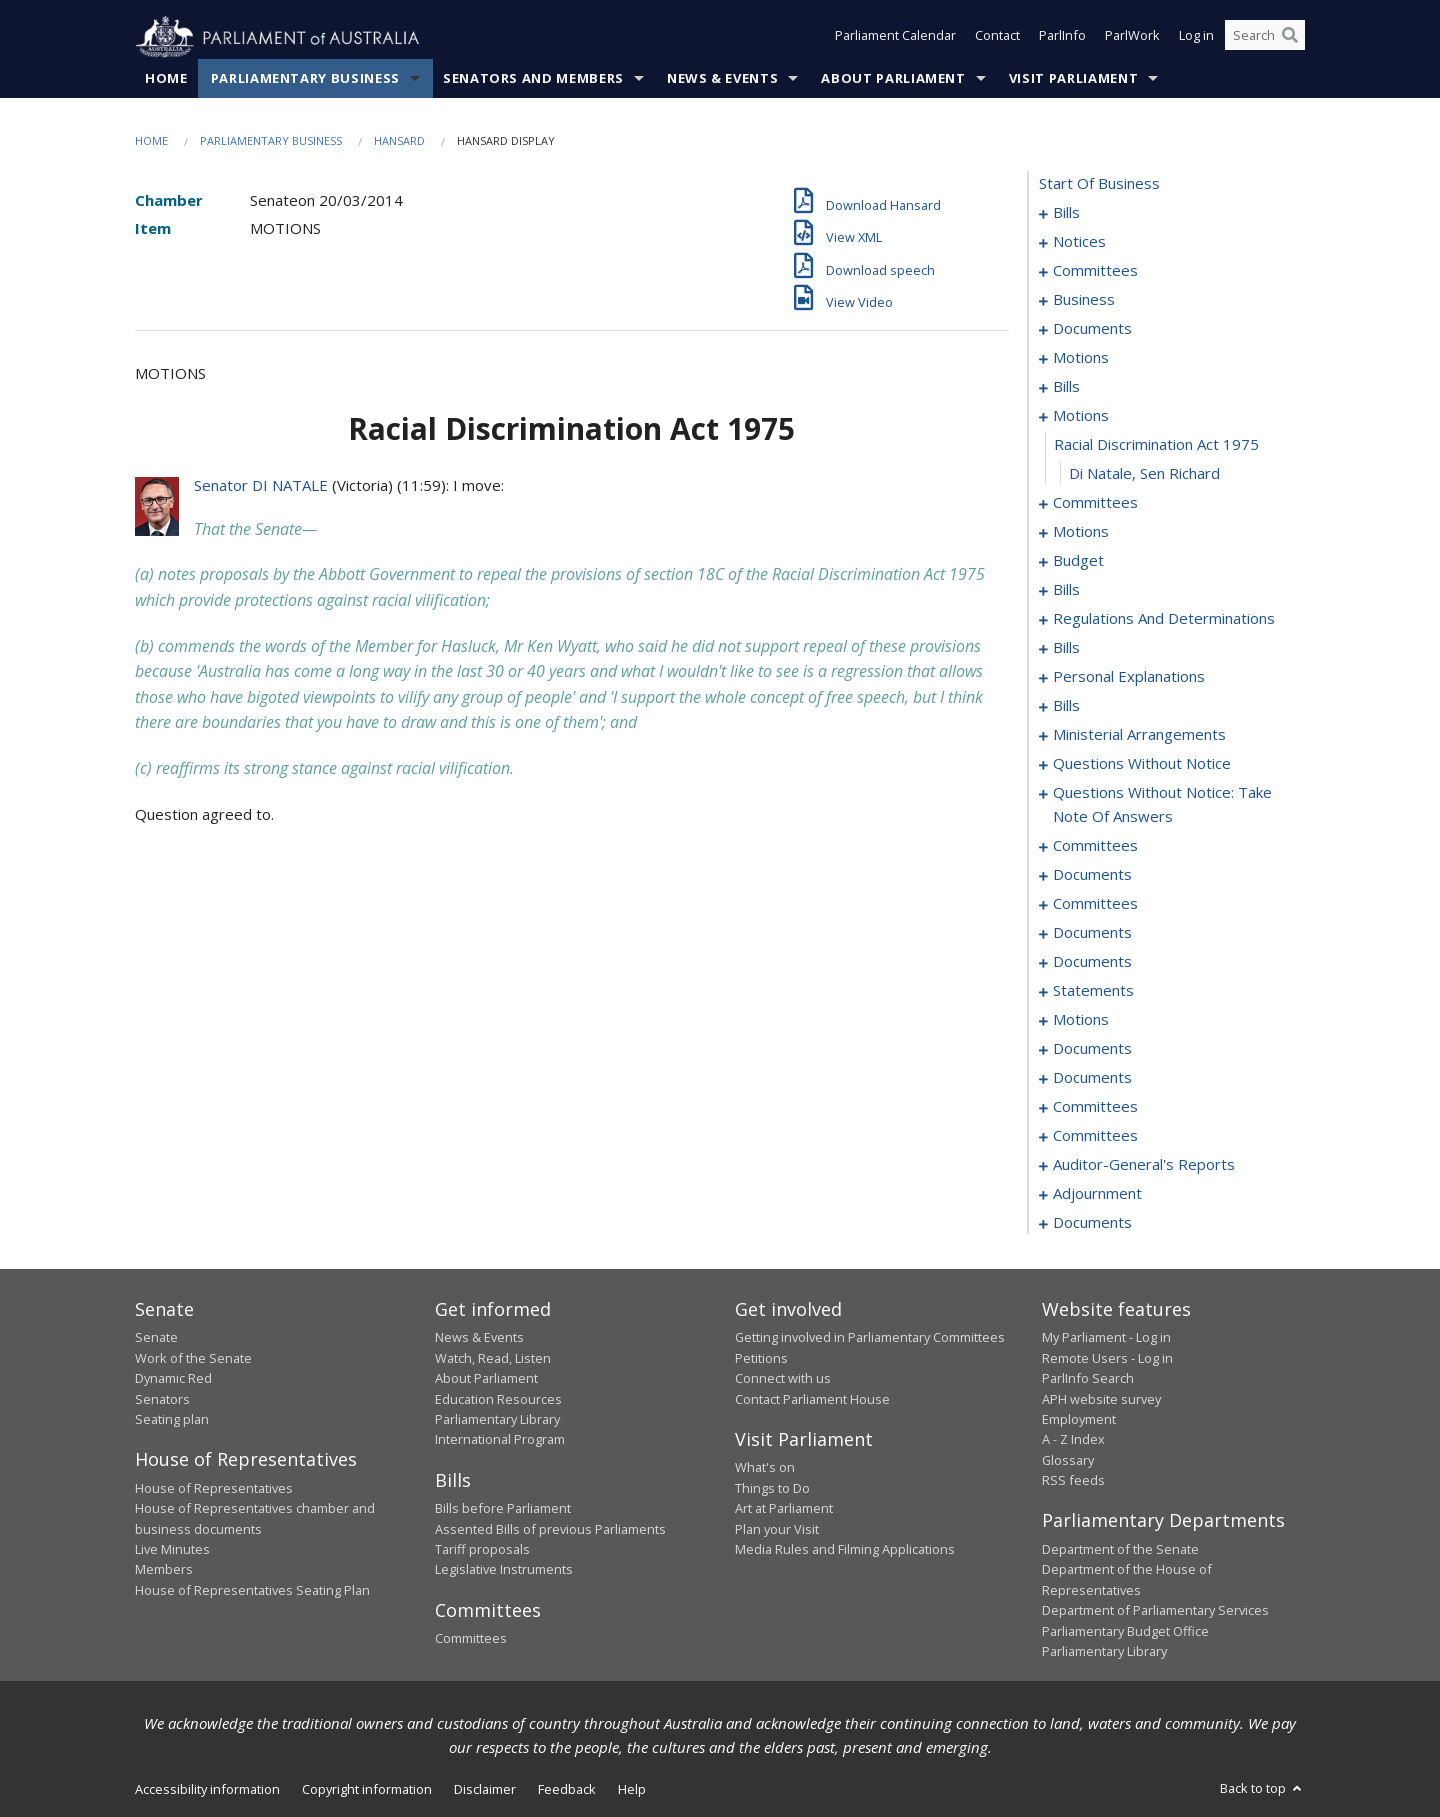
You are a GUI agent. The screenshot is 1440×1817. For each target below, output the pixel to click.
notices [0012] (1079, 242)
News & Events (722, 79)
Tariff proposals (482, 1550)
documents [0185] (1092, 1078)
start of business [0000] (1099, 184)
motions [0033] (1081, 358)
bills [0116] (1066, 706)
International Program (500, 1440)
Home (166, 79)
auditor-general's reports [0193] (1144, 1165)
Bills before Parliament (503, 1509)
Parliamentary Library (497, 1420)
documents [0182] (1092, 1049)
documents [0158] (1092, 933)
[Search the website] (1265, 38)
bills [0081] (1066, 648)
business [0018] (1084, 300)
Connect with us (783, 1379)
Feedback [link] (567, 1790)
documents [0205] (1092, 1223)
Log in (1196, 38)
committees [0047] (1095, 503)
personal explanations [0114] (1129, 677)
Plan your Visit (777, 1529)
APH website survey (1101, 1399)
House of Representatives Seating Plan (252, 1590)
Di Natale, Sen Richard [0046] (1144, 474)
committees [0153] (1095, 904)
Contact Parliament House (812, 1399)
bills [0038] (1066, 387)
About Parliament (893, 79)
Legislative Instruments (504, 1570)
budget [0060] (1078, 561)
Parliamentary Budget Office (1125, 1631)
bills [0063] (1066, 590)
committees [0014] (1095, 271)
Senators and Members (533, 79)
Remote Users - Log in (1107, 1358)
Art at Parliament (784, 1509)
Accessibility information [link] (207, 1790)
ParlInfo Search (1088, 1379)
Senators (162, 1399)
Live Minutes (172, 1550)
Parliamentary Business (305, 79)
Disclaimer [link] (485, 1790)
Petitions (761, 1358)
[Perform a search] (1290, 38)
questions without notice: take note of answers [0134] (1162, 805)
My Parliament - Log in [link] (1106, 1338)
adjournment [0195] (1097, 1194)
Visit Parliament (1073, 79)
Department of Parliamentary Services (1155, 1611)
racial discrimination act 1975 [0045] (1156, 445)
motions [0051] (1081, 532)
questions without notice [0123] (1142, 764)
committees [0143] (1095, 846)
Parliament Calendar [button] (895, 38)
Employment (1079, 1420)
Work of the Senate (193, 1358)
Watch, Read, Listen (493, 1358)
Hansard (399, 141)
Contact (997, 38)
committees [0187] (1095, 1107)
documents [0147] (1092, 875)
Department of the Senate (1120, 1550)
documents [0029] (1092, 329)
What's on (765, 1468)
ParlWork (1132, 38)
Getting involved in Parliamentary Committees (870, 1338)
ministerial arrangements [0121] (1139, 735)
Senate (156, 1338)
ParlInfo (1062, 38)
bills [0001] (1066, 213)
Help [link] (632, 1790)
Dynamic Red (173, 1379)
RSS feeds (1073, 1481)
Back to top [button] (1262, 1789)
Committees (471, 1639)
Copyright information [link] (367, 1790)
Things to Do (772, 1488)
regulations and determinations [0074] (1164, 619)
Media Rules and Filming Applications (845, 1550)
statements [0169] (1093, 991)
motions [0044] (1081, 416)
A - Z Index (1073, 1440)
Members (164, 1570)
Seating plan (172, 1420)
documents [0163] (1092, 962)
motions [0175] (1081, 1020)
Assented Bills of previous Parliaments (550, 1529)
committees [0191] (1095, 1136)
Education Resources (498, 1399)
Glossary (1068, 1460)
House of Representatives (214, 1488)
